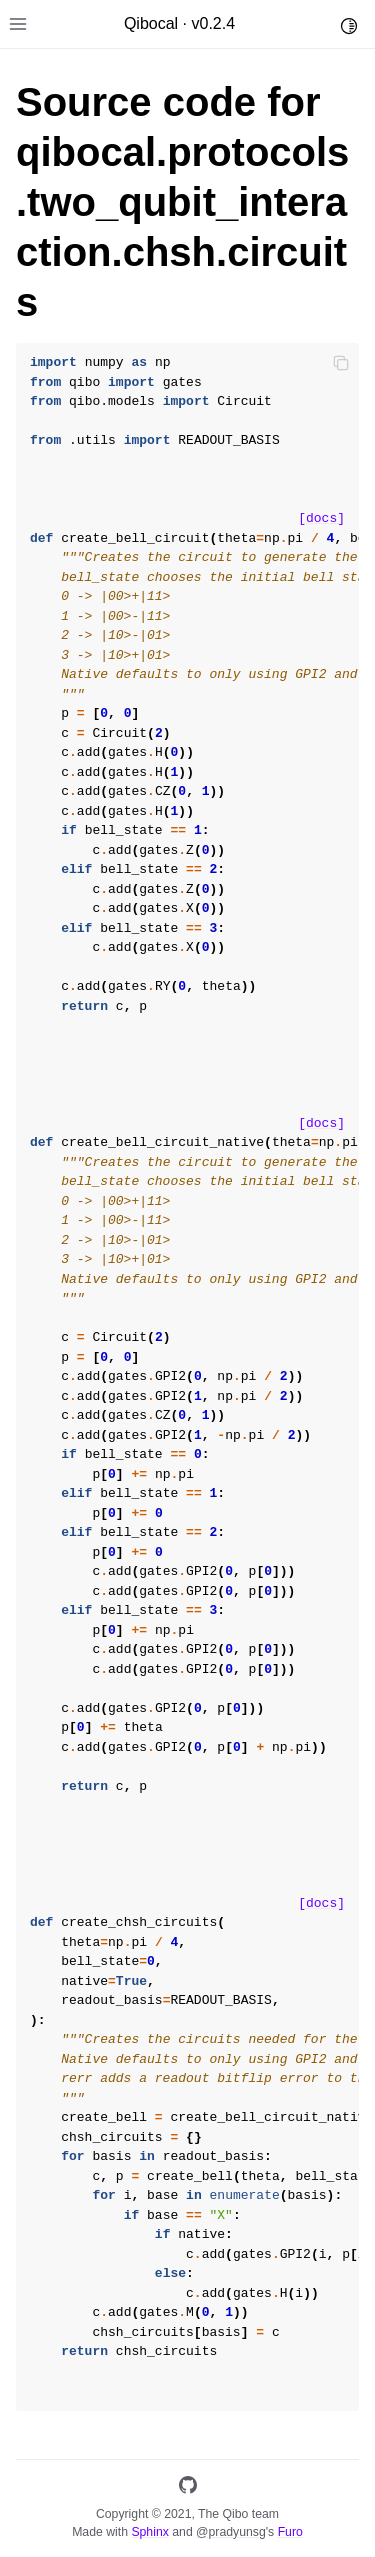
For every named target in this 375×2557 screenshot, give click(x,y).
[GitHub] (188, 2488)
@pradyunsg (231, 2532)
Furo (290, 2532)
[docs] (321, 518)
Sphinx (149, 2532)
